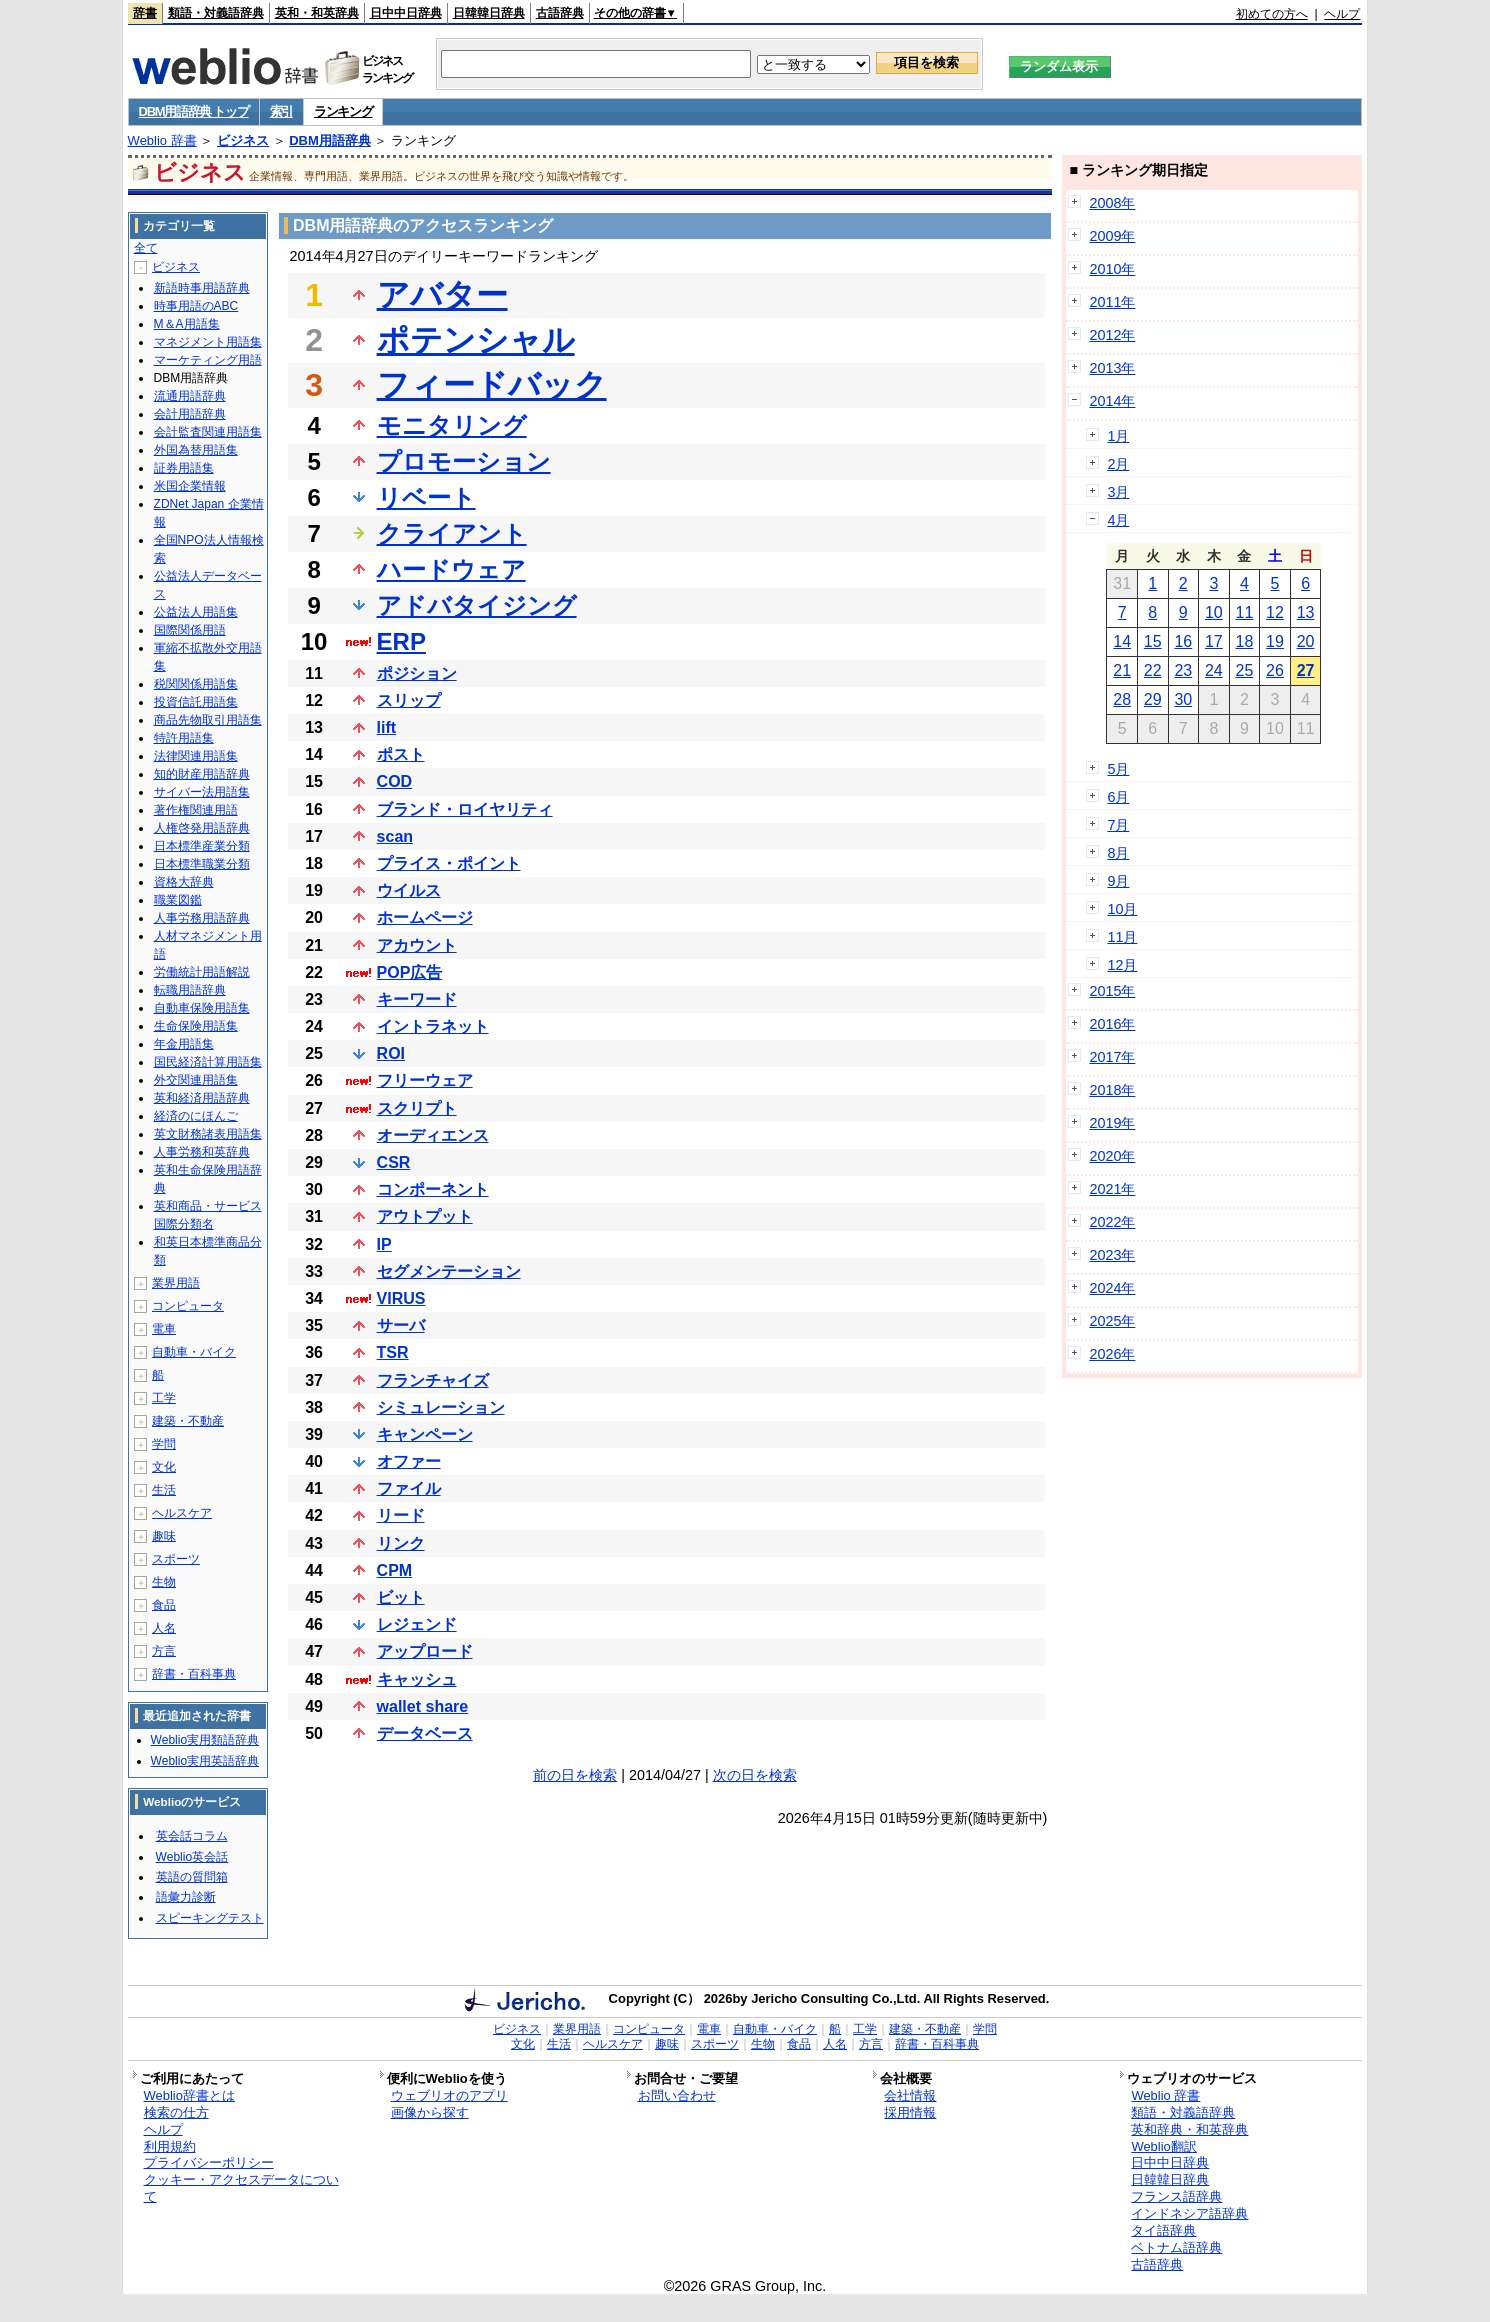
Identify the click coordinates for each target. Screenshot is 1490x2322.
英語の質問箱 (192, 1877)
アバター (442, 295)
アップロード (425, 1651)
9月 (1118, 881)
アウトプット (425, 1216)
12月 (1122, 965)
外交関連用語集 (196, 1080)
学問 (164, 1444)
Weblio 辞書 (162, 140)
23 (1183, 670)
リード (401, 1515)
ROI (391, 1053)
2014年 (1112, 401)
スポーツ (176, 1559)
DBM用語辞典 (330, 140)
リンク (401, 1543)
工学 (164, 1398)
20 (1306, 641)
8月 (1118, 853)
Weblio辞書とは (189, 2095)
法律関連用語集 (196, 756)
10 (1214, 612)
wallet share (423, 1706)
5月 (1118, 769)
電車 (164, 1329)
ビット (401, 1597)
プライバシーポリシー (209, 2162)
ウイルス (409, 890)
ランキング (343, 111)
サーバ (401, 1325)
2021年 (1112, 1189)
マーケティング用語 (208, 360)
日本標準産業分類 (202, 846)
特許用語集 (184, 738)
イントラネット (433, 1026)
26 (1275, 670)
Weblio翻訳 (1163, 2146)
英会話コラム (192, 1836)
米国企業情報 (190, 486)
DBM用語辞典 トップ (194, 111)
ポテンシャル (476, 340)
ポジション (417, 673)
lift (387, 727)
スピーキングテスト (210, 1918)
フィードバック (492, 385)
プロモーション (464, 461)
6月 (1118, 797)
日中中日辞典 (406, 13)
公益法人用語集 (196, 612)
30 (1183, 699)
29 (1153, 699)
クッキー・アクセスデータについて (241, 2188)
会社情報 (910, 2095)
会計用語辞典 (190, 414)
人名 (164, 1628)
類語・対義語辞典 (216, 13)
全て (146, 248)
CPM (395, 1570)
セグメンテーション (449, 1271)
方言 (164, 1651)
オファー (409, 1461)
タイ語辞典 (1163, 2230)
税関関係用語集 (196, 684)
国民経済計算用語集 (208, 1062)
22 (1153, 670)
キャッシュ (417, 1679)
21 (1122, 670)
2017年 (1112, 1057)
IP (384, 1244)
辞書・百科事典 (194, 1674)
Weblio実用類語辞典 (205, 1740)
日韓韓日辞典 (489, 13)
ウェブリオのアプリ (449, 2095)
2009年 (1112, 236)
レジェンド (417, 1624)
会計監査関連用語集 (208, 432)
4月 (1118, 520)
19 (1275, 641)
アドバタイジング (477, 605)
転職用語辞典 (190, 990)
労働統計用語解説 (202, 972)
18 (1245, 641)
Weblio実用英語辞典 (205, 1761)
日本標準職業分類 (202, 864)
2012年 (1112, 335)
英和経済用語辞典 (202, 1098)
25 (1245, 670)
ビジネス (243, 140)
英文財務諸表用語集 (208, 1134)
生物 (164, 1582)
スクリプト (417, 1108)
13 (1306, 612)
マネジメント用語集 (208, 342)
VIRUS (401, 1298)
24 (1214, 670)
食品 (164, 1605)
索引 (281, 111)
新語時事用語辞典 (202, 288)
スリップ (409, 700)
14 (1122, 641)
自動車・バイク (194, 1352)
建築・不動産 (188, 1421)
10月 (1122, 909)
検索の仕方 (176, 2112)
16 (1183, 641)
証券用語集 (184, 468)
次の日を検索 (755, 1775)
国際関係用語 (190, 630)
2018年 (1112, 1090)
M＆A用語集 (187, 324)
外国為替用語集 (196, 450)
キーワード (417, 999)
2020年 (1112, 1156)
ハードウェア (451, 569)
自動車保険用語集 (202, 1008)
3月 (1118, 492)
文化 (164, 1467)
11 (1245, 612)
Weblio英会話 (192, 1857)
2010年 (1112, 269)
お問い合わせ (677, 2095)
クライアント (452, 533)
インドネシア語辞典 (1189, 2213)
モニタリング (452, 425)
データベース (425, 1733)
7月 (1118, 825)
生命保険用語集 (196, 1026)
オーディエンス (433, 1135)
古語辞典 (560, 13)
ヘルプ (1342, 14)
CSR (394, 1162)
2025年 (1112, 1321)
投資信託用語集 (196, 702)
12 (1275, 612)
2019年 (1112, 1123)
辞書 (145, 13)
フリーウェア (425, 1080)
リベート (426, 497)
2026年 (1112, 1354)
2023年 (1112, 1255)
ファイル (409, 1488)
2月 (1118, 464)
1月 (1118, 436)
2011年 (1112, 302)
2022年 (1112, 1222)
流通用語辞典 (190, 396)
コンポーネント (433, 1189)
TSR (393, 1352)
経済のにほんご (196, 1116)
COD (395, 781)
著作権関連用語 (196, 810)
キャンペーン (425, 1434)
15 (1153, 641)
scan (395, 836)
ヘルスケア (182, 1513)
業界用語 (176, 1283)
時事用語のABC (196, 306)
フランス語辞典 (1176, 2196)
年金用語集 (184, 1044)
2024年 (1112, 1288)
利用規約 (170, 2146)
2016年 (1112, 1024)
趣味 (164, 1536)
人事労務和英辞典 (202, 1152)
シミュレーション (441, 1407)
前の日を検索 (575, 1775)
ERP (401, 641)
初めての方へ (1272, 14)
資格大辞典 (184, 882)
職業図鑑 (178, 900)
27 (1306, 670)
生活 (164, 1490)
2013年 (1112, 368)
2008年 (1112, 203)
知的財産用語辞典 (202, 774)
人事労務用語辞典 (202, 918)
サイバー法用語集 (202, 792)
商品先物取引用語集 (208, 720)
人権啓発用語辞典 (202, 828)
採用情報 (910, 2112)
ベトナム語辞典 (1176, 2247)
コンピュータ (188, 1306)
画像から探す (430, 2112)
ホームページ (425, 917)
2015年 (1112, 991)
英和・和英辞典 (317, 13)
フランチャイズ (433, 1380)
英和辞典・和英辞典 (1189, 2129)
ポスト (401, 754)
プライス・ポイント (449, 863)
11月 (1122, 937)
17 (1214, 641)
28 (1122, 699)
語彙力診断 (186, 1897)
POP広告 (410, 972)
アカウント (417, 945)
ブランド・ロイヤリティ (465, 809)
